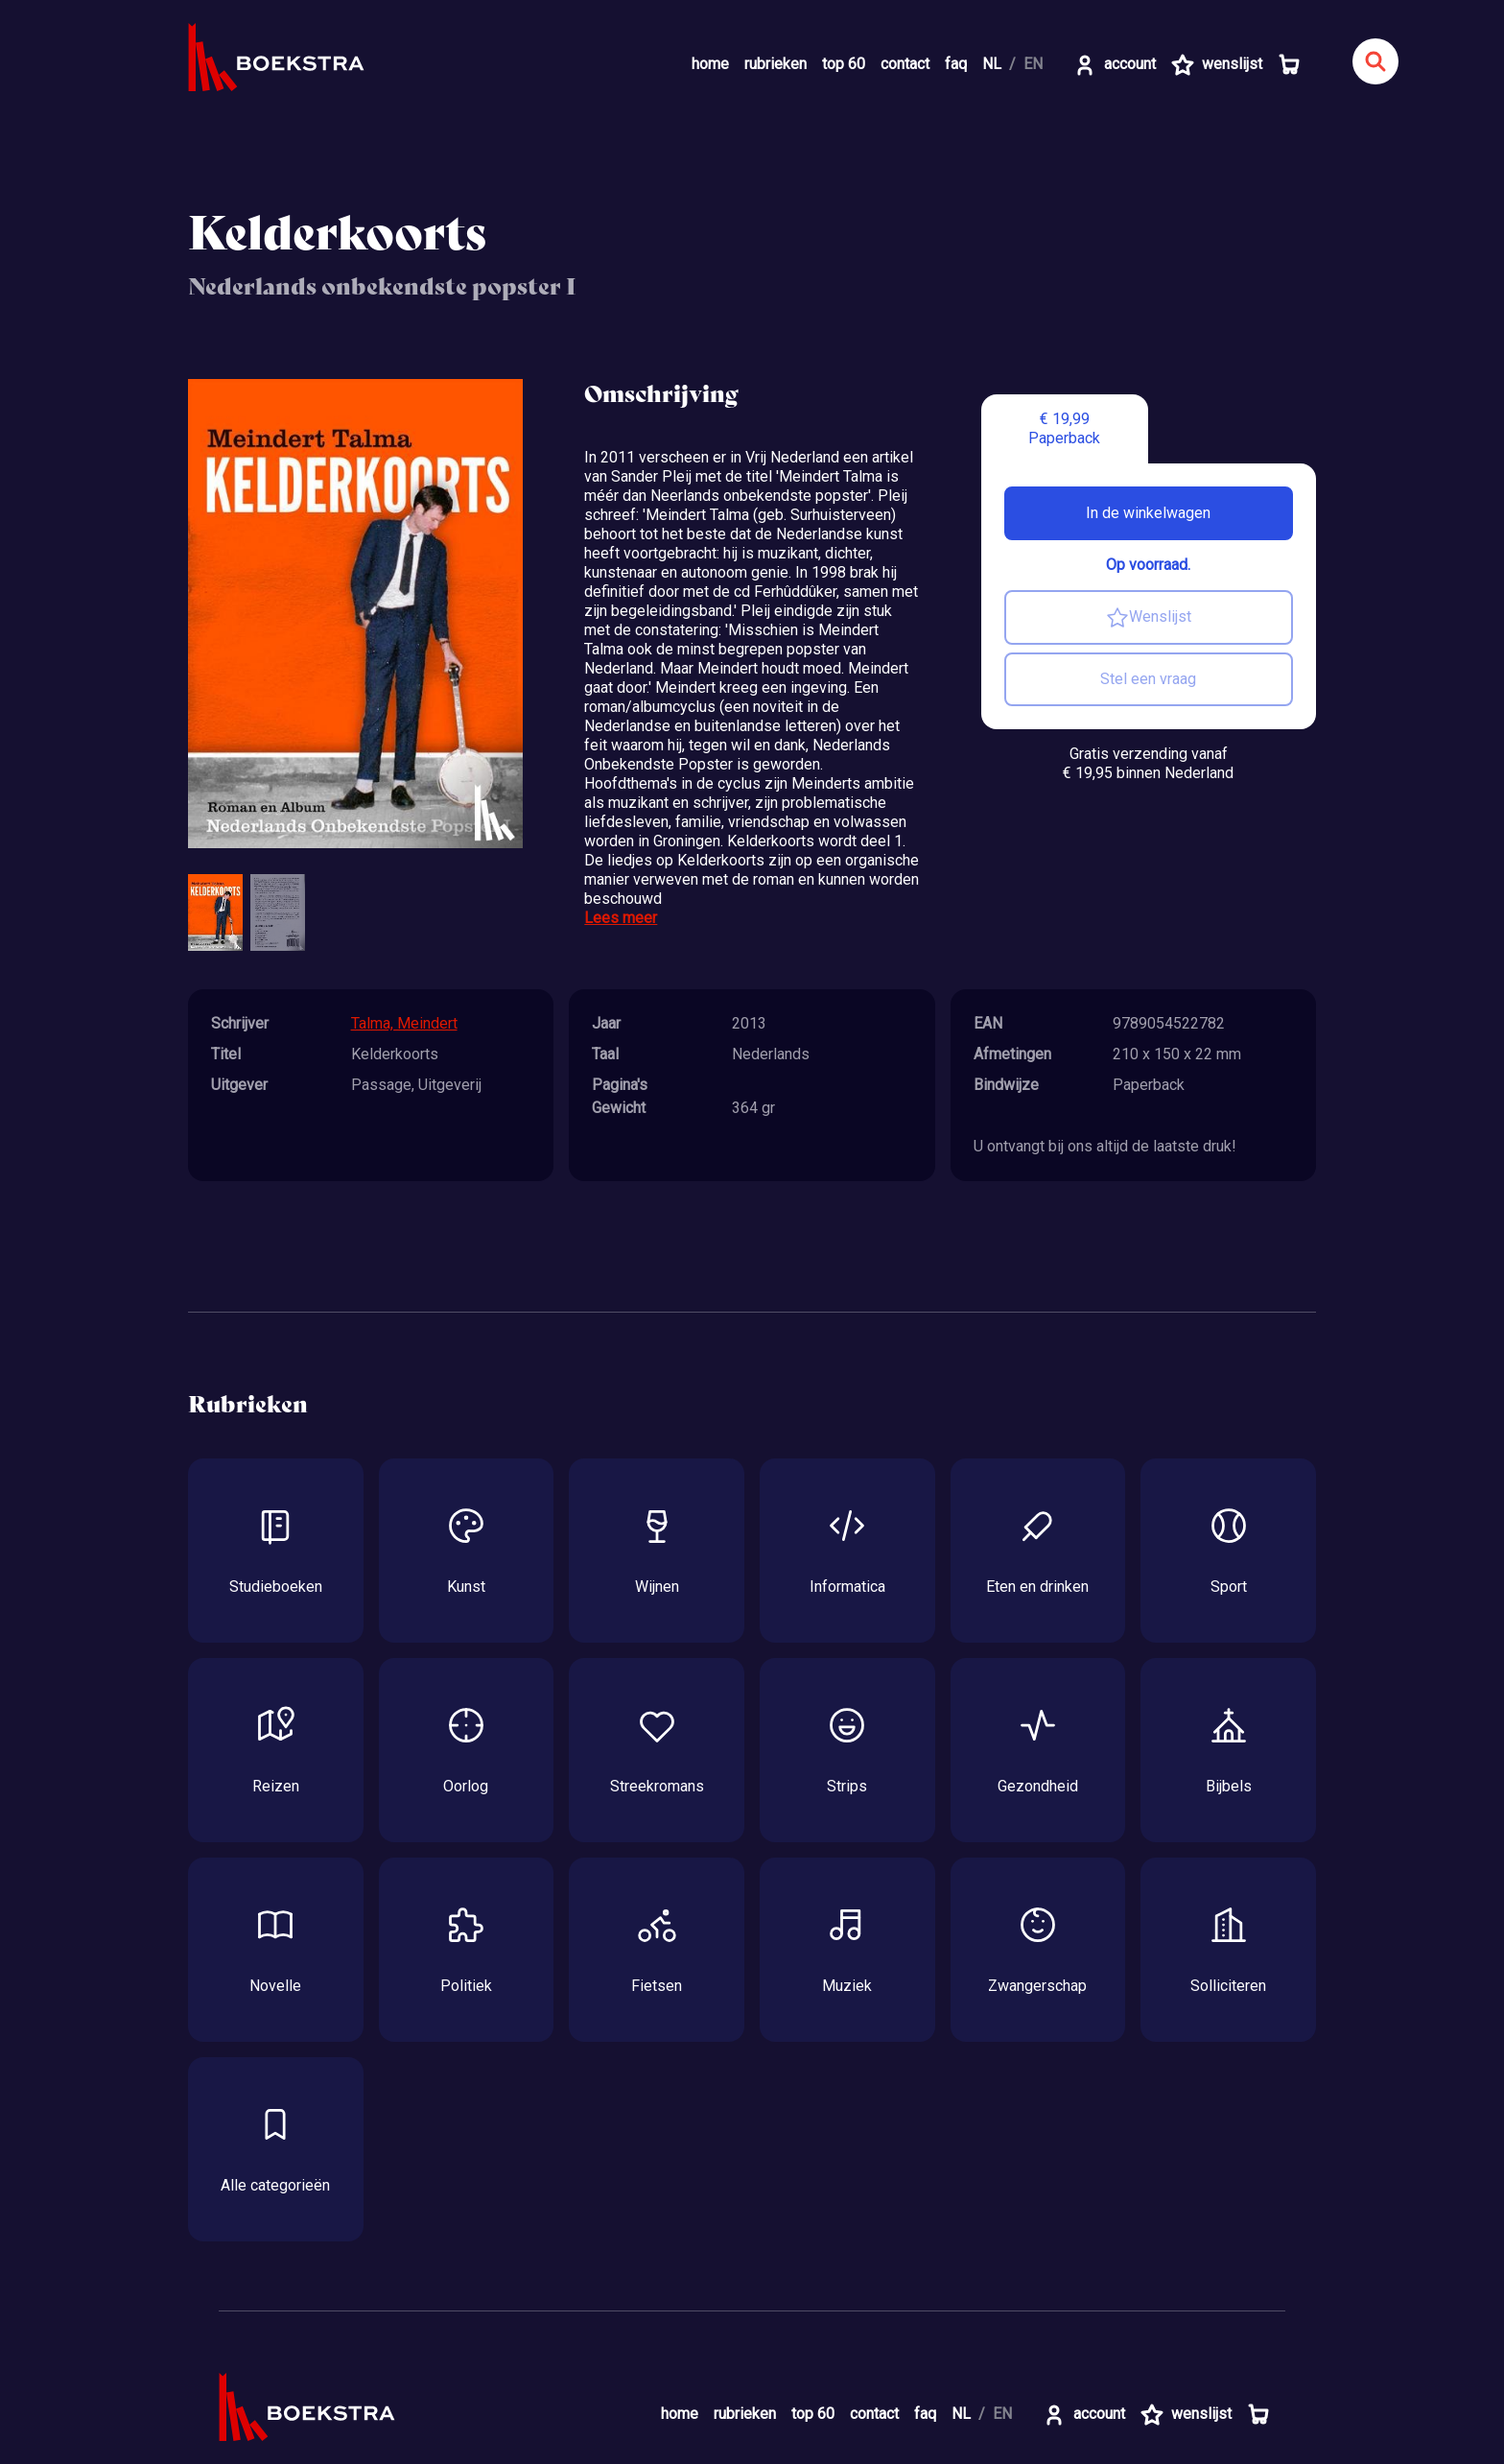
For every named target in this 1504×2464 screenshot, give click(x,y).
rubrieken (775, 64)
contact (905, 64)
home (710, 64)
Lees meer (620, 918)
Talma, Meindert (404, 1023)
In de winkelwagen (1148, 513)
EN (1033, 64)
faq (956, 64)
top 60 (843, 64)
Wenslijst (1148, 617)
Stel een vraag (1148, 679)
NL (991, 64)
